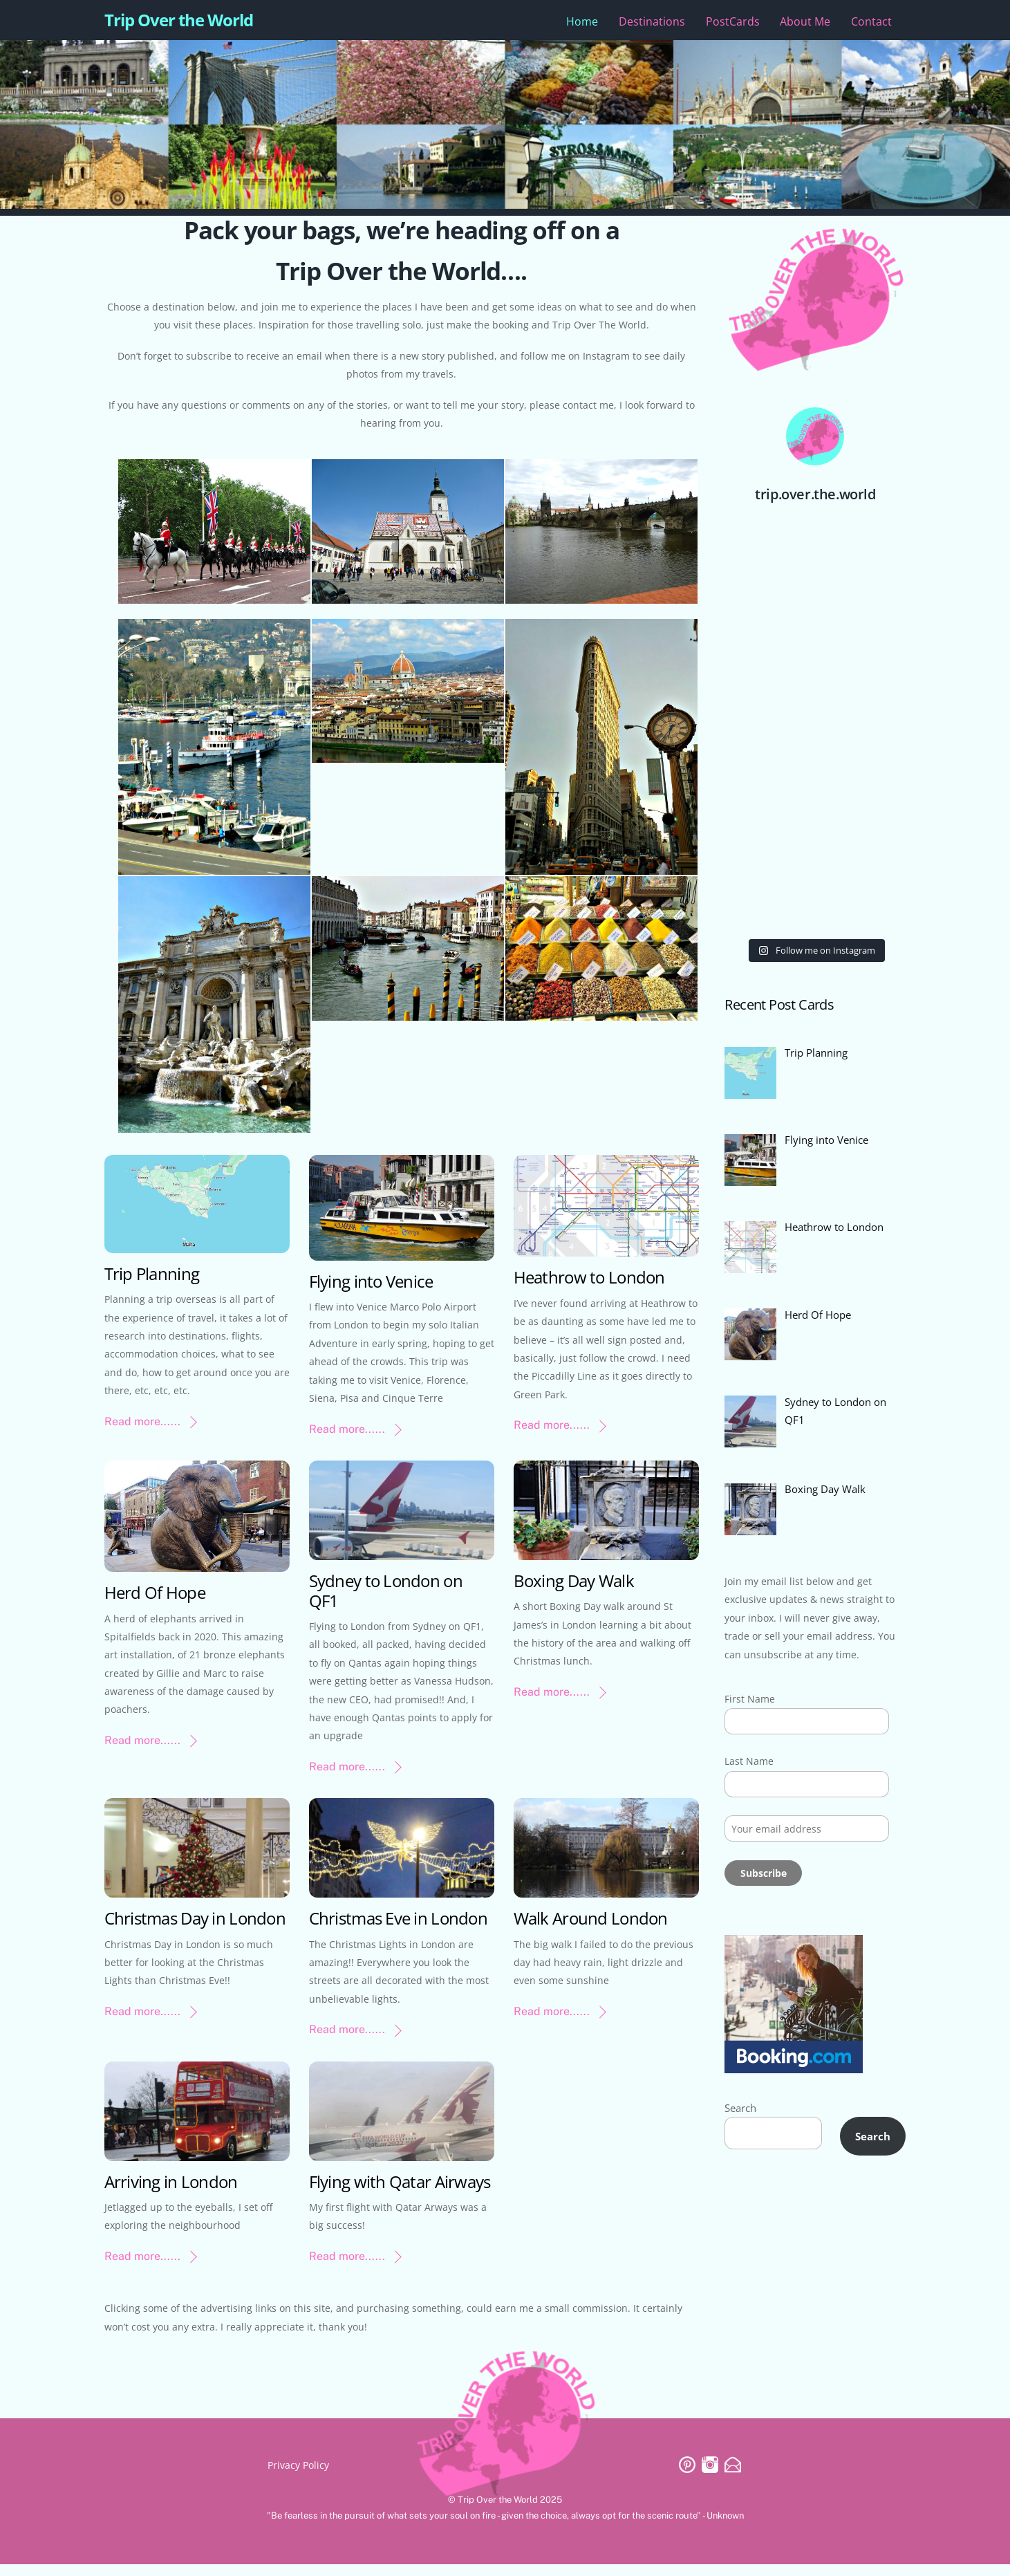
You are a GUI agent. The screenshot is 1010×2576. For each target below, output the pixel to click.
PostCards (733, 25)
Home (582, 25)
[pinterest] (687, 2475)
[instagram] (710, 2475)
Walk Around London (591, 1929)
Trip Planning (152, 1285)
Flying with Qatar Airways (400, 2193)
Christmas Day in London (195, 1929)
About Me (805, 25)
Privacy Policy (298, 2477)
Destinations (652, 25)
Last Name (749, 1787)
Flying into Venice (371, 1292)
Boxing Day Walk (574, 1592)
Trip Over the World (498, 2511)
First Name (749, 1724)
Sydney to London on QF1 (385, 1602)
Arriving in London (171, 2193)
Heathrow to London (589, 1289)
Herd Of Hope (154, 1604)
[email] (732, 2475)
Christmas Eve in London (398, 1929)
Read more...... (142, 1433)
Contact (871, 25)
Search (742, 2136)
